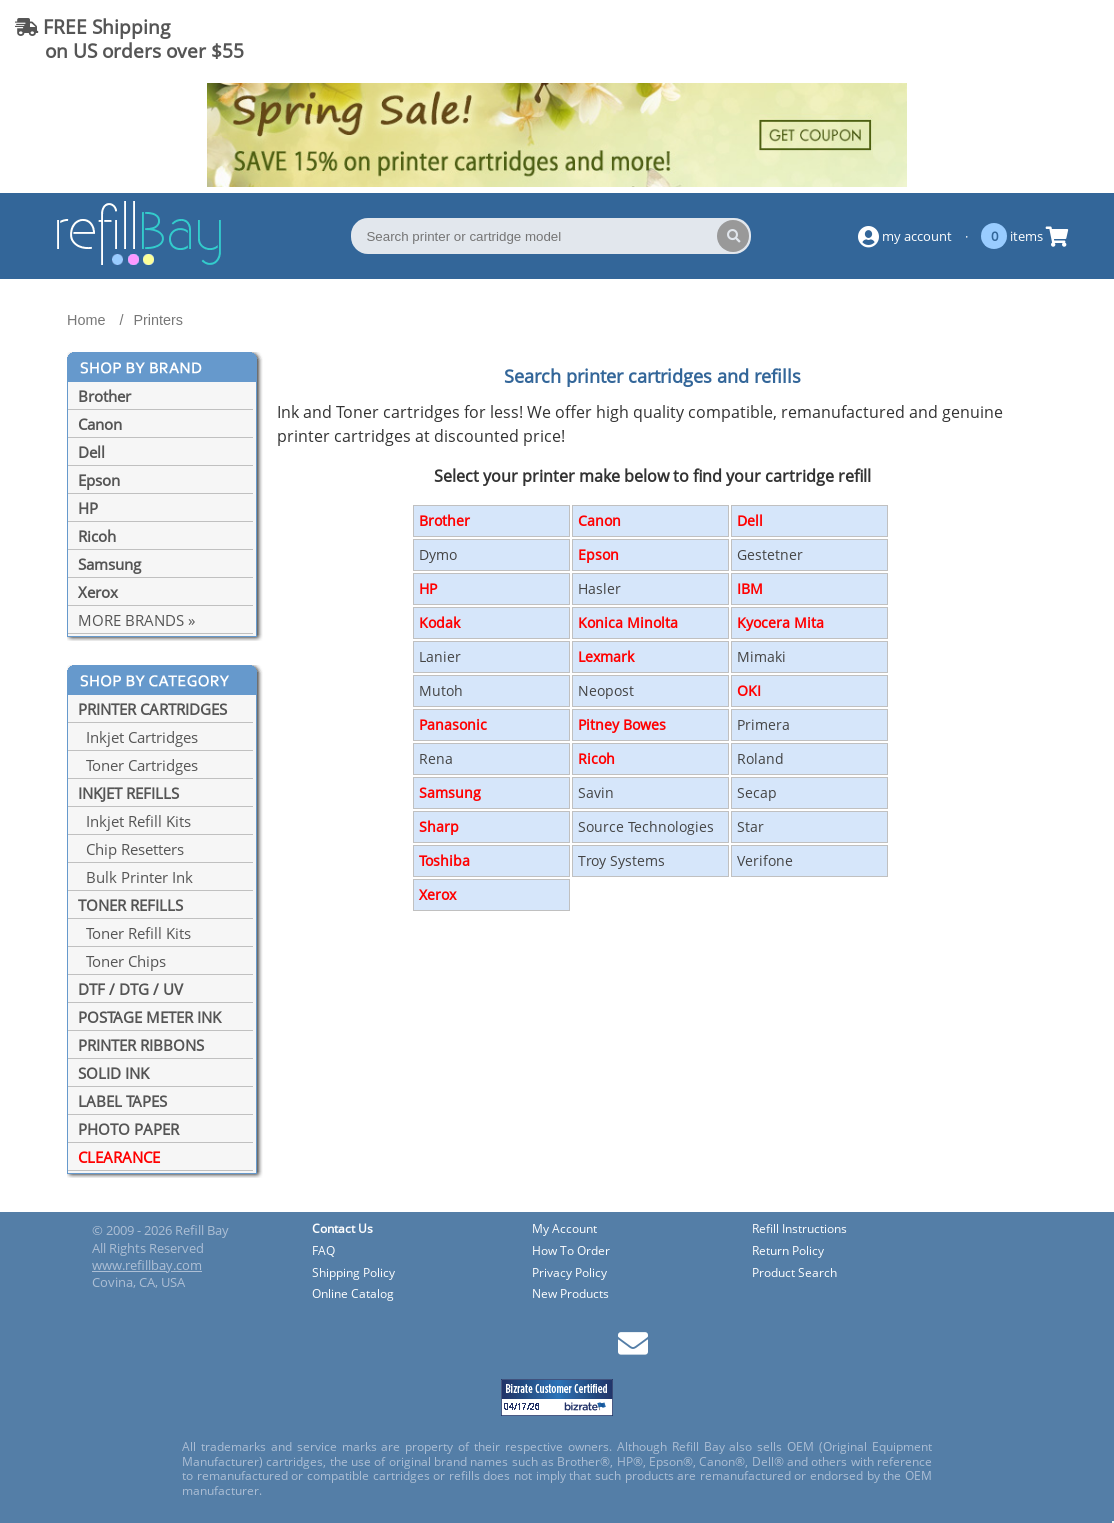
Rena (436, 758)
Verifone (765, 860)
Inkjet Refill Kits (134, 821)
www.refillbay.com (147, 1265)
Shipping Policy (353, 1273)
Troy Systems (621, 860)
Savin (596, 792)
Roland (760, 758)
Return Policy (788, 1251)
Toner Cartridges (138, 765)
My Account (564, 1229)
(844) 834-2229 (1018, 38)
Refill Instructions (799, 1229)
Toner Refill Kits (134, 933)
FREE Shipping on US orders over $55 (129, 38)
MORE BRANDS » (136, 620)
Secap (757, 792)
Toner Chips (122, 961)
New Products (570, 1294)
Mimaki (761, 656)
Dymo (438, 554)
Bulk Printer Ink (135, 877)
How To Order (571, 1251)
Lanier (440, 656)
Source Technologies (646, 826)
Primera (763, 724)
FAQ (323, 1251)
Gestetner (770, 554)
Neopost (606, 690)
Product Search (794, 1273)
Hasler (599, 588)
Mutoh (441, 690)
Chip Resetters (131, 849)
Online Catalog (353, 1294)
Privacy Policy (569, 1273)
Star (750, 826)
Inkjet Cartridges (138, 737)
